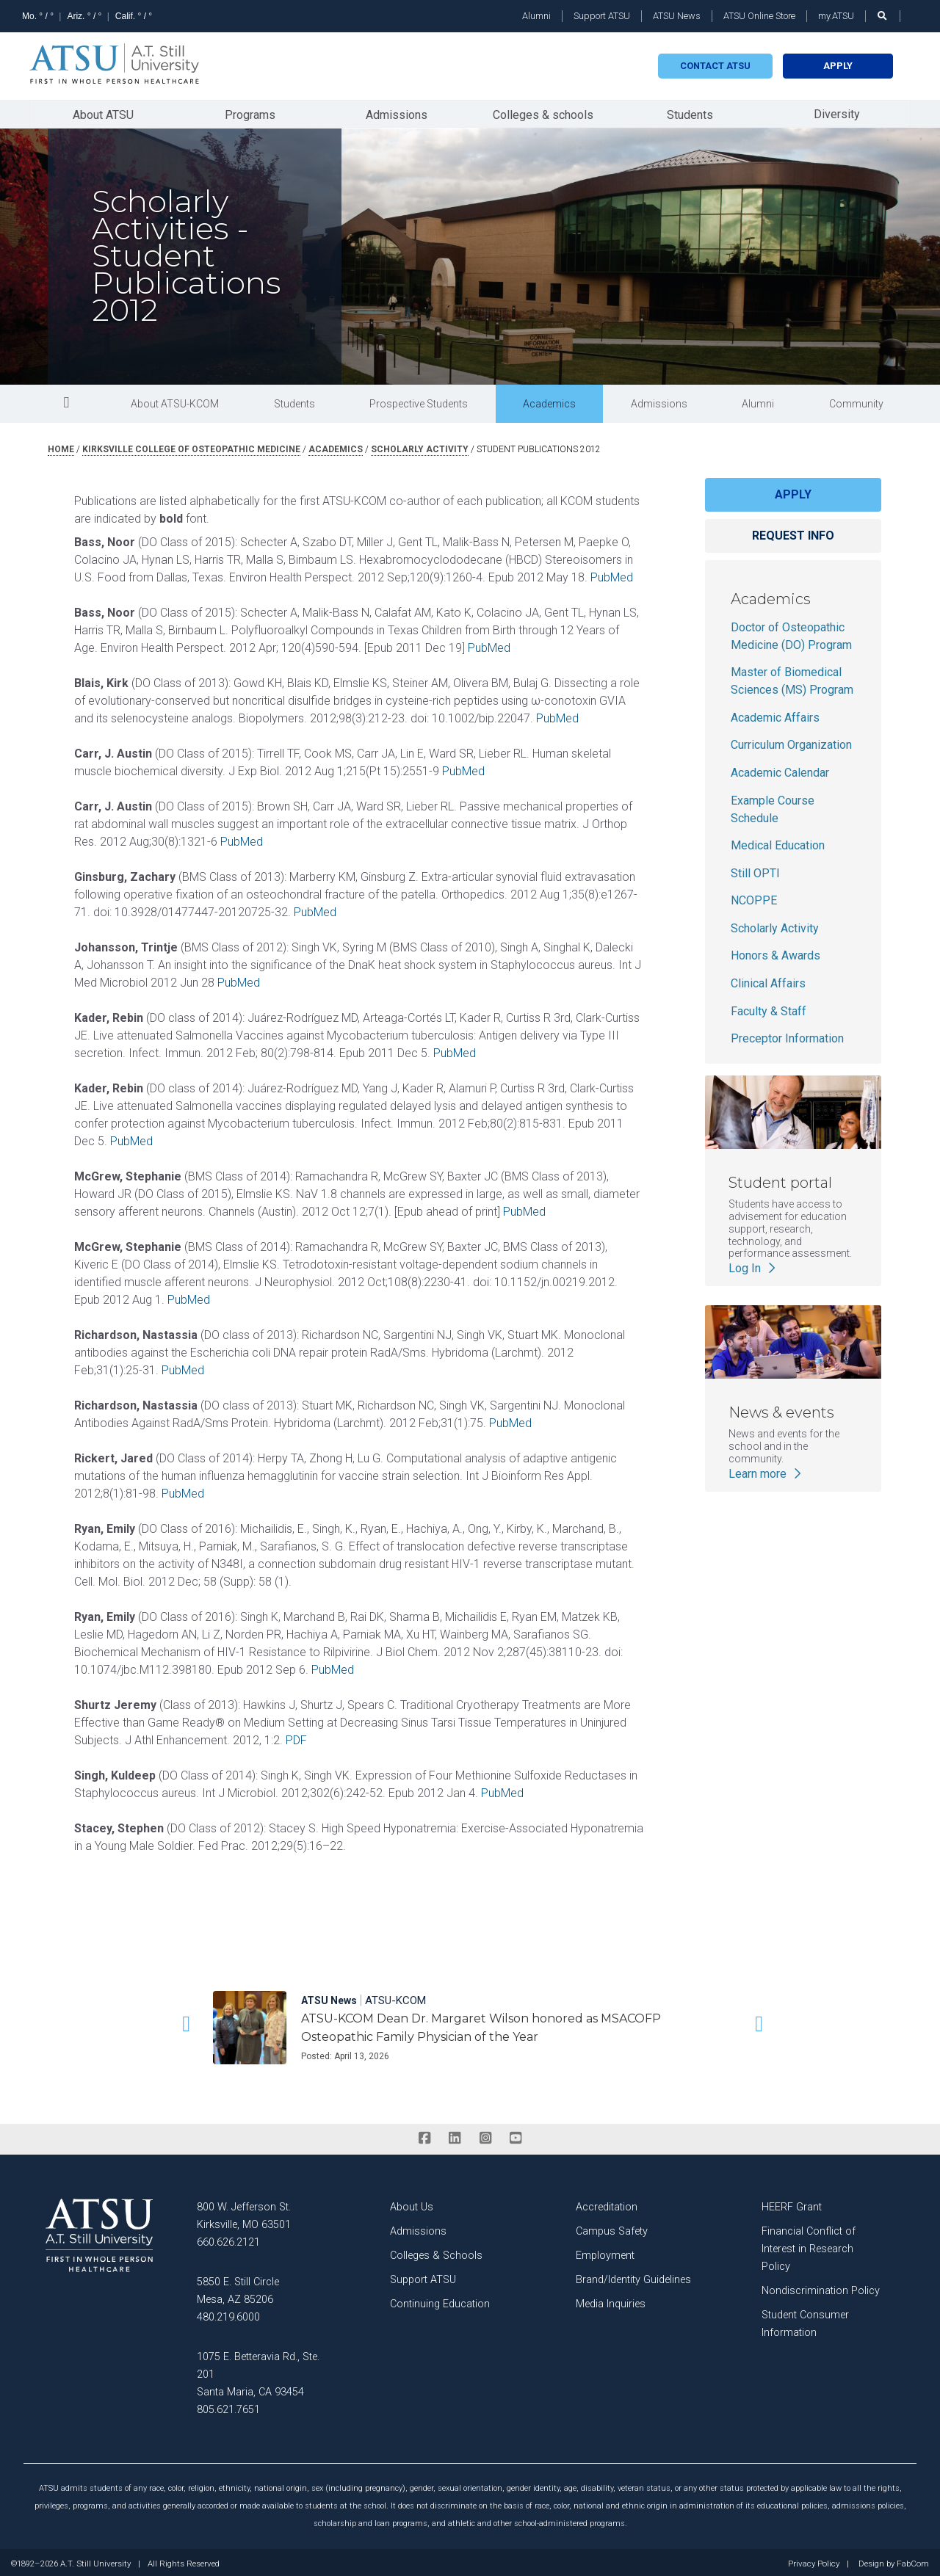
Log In (753, 1264)
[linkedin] (455, 2135)
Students (690, 113)
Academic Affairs (775, 714)
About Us (411, 2203)
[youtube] (515, 2135)
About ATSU (103, 113)
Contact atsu (715, 65)
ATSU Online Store (759, 15)
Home (61, 445)
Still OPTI (755, 870)
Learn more (766, 1470)
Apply (838, 65)
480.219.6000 (228, 2313)
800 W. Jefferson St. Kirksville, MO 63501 (244, 2212)
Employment (605, 2252)
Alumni (536, 15)
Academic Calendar (780, 769)
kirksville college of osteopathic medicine (191, 445)
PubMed (611, 574)
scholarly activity (420, 445)
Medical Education (778, 842)
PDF (296, 1737)
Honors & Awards (775, 952)
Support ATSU (602, 15)
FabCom (913, 2560)
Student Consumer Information (805, 2320)
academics (335, 445)
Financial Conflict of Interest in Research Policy (809, 2245)
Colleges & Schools (436, 2252)
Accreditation (606, 2203)
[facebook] (424, 2135)
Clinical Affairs (768, 980)
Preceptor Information (787, 1035)
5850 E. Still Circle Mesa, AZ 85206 (238, 2287)
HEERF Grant (792, 2203)
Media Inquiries (611, 2300)
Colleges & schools (543, 113)
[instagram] (485, 2135)
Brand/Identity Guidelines (633, 2276)
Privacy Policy (813, 2560)
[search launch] (883, 15)
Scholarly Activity (775, 925)
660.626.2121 (228, 2238)
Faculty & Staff (768, 1008)
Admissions (396, 113)
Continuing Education (440, 2300)
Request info (793, 532)
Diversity (837, 112)
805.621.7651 (228, 2406)
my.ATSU (836, 15)
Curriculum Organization (791, 741)
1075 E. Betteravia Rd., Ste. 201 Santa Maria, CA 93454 (258, 2371)
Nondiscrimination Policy (821, 2287)
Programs (250, 113)
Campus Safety (612, 2227)
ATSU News (677, 15)
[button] (184, 2020)
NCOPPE (754, 897)
